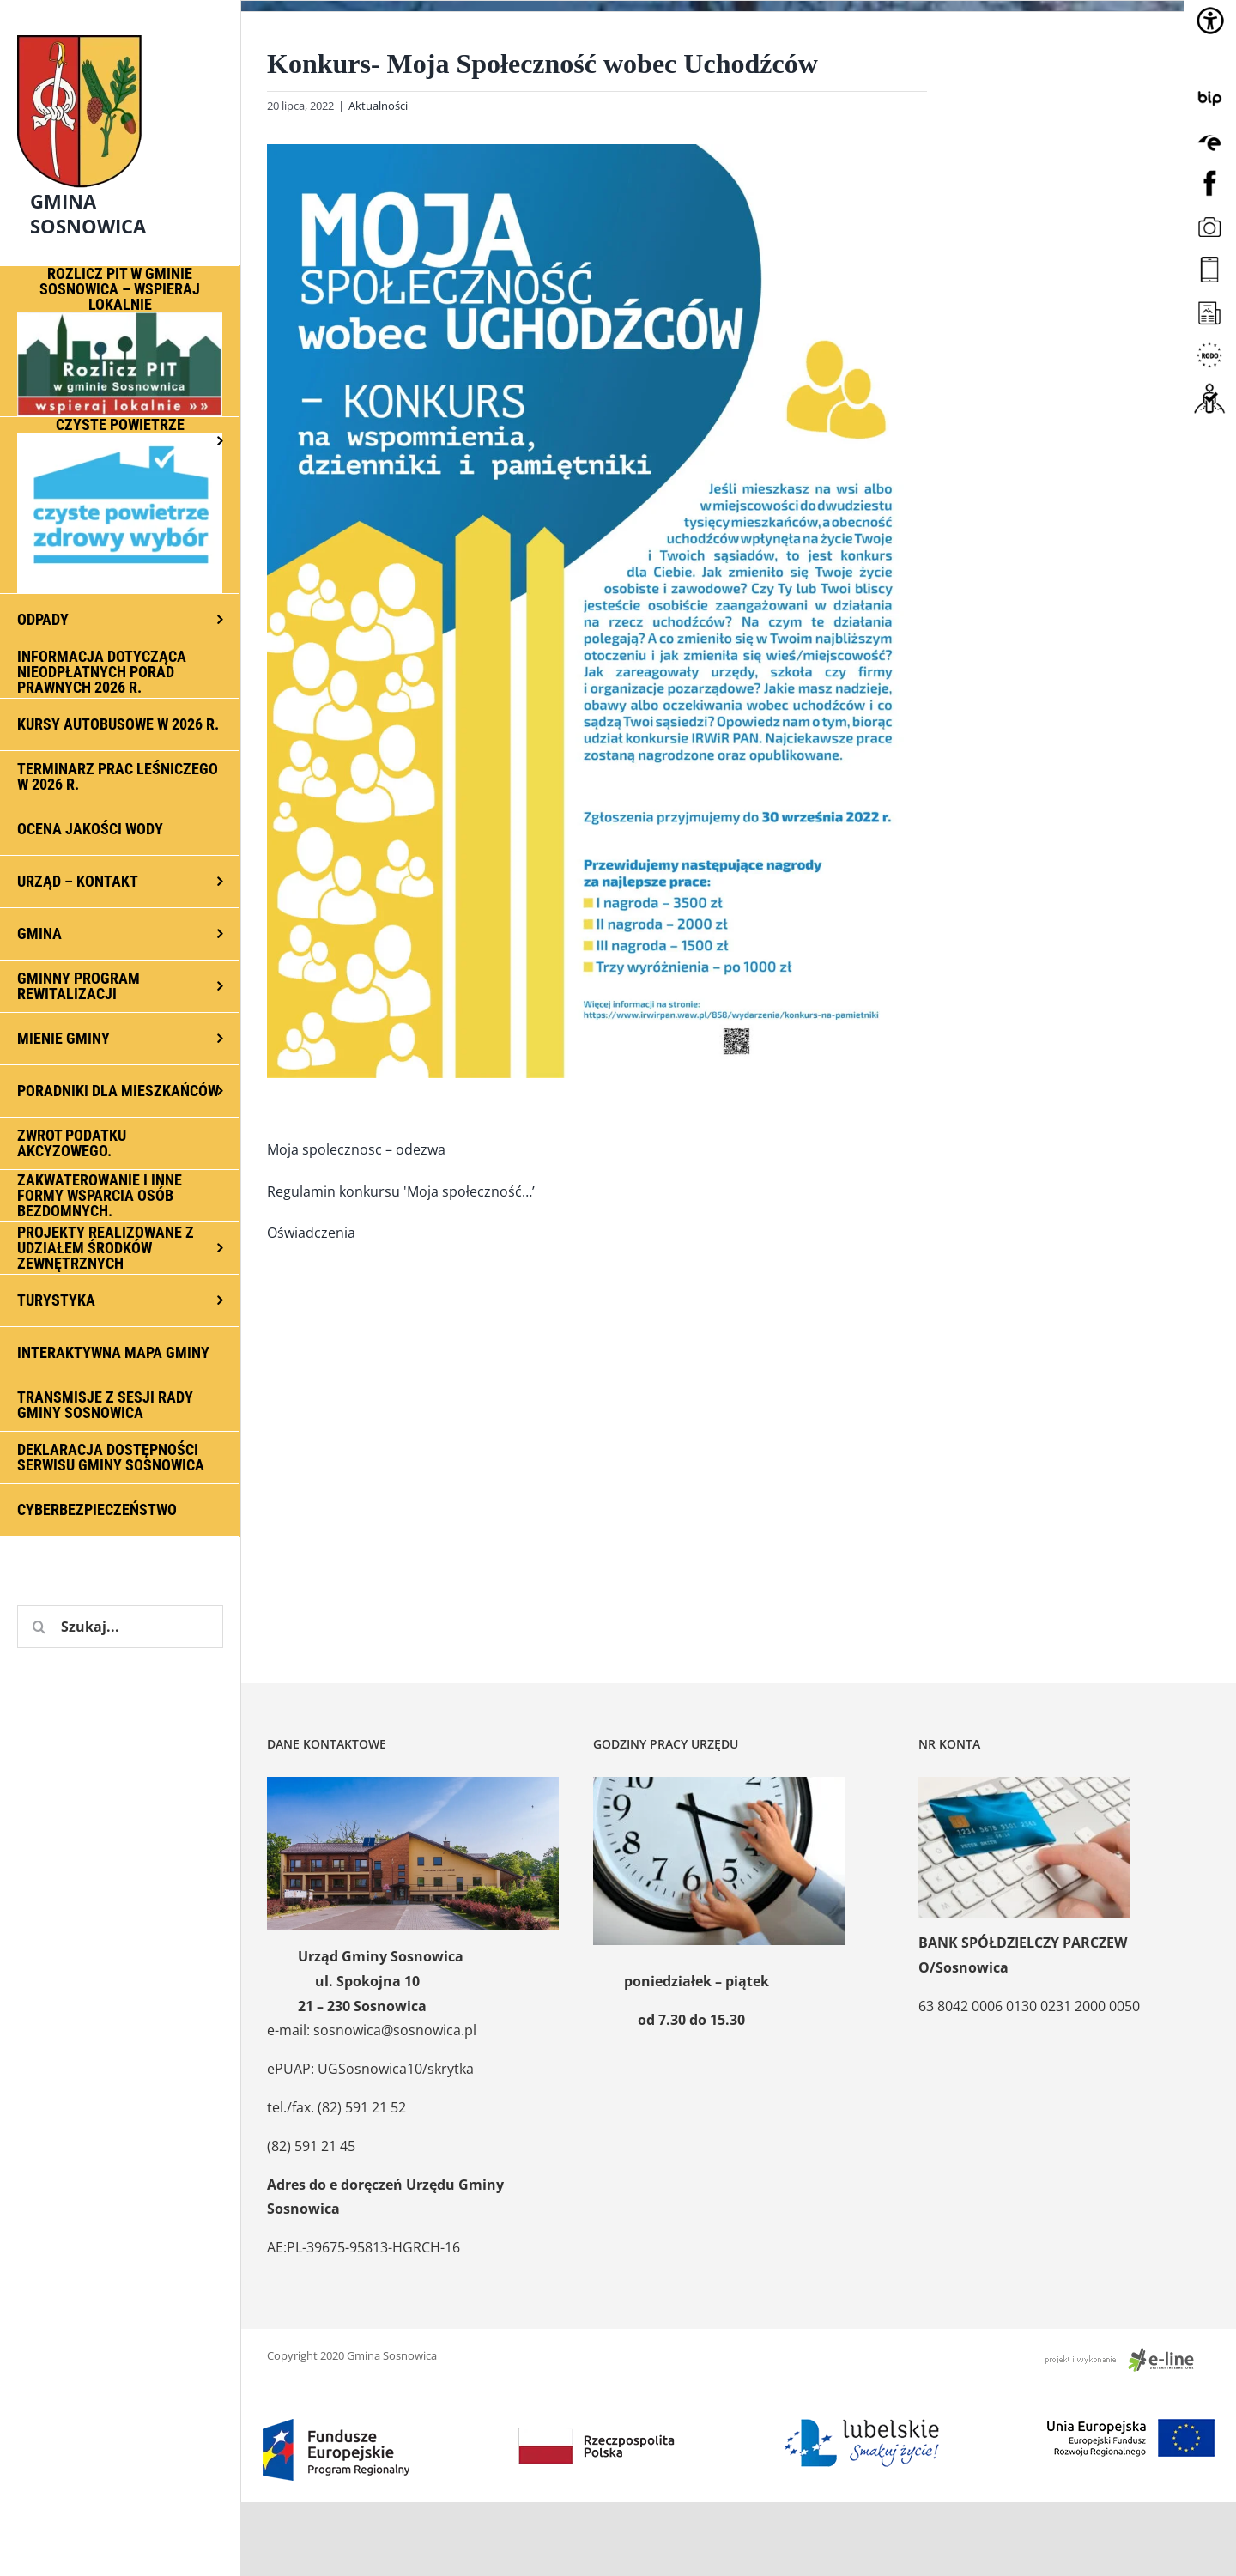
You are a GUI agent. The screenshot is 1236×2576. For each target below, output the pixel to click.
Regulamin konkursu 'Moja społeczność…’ (401, 1191)
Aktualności (378, 105)
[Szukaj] (38, 1626)
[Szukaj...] (120, 1626)
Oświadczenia (311, 1232)
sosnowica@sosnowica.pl (394, 2030)
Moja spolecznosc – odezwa (356, 1149)
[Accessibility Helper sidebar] (1210, 20)
